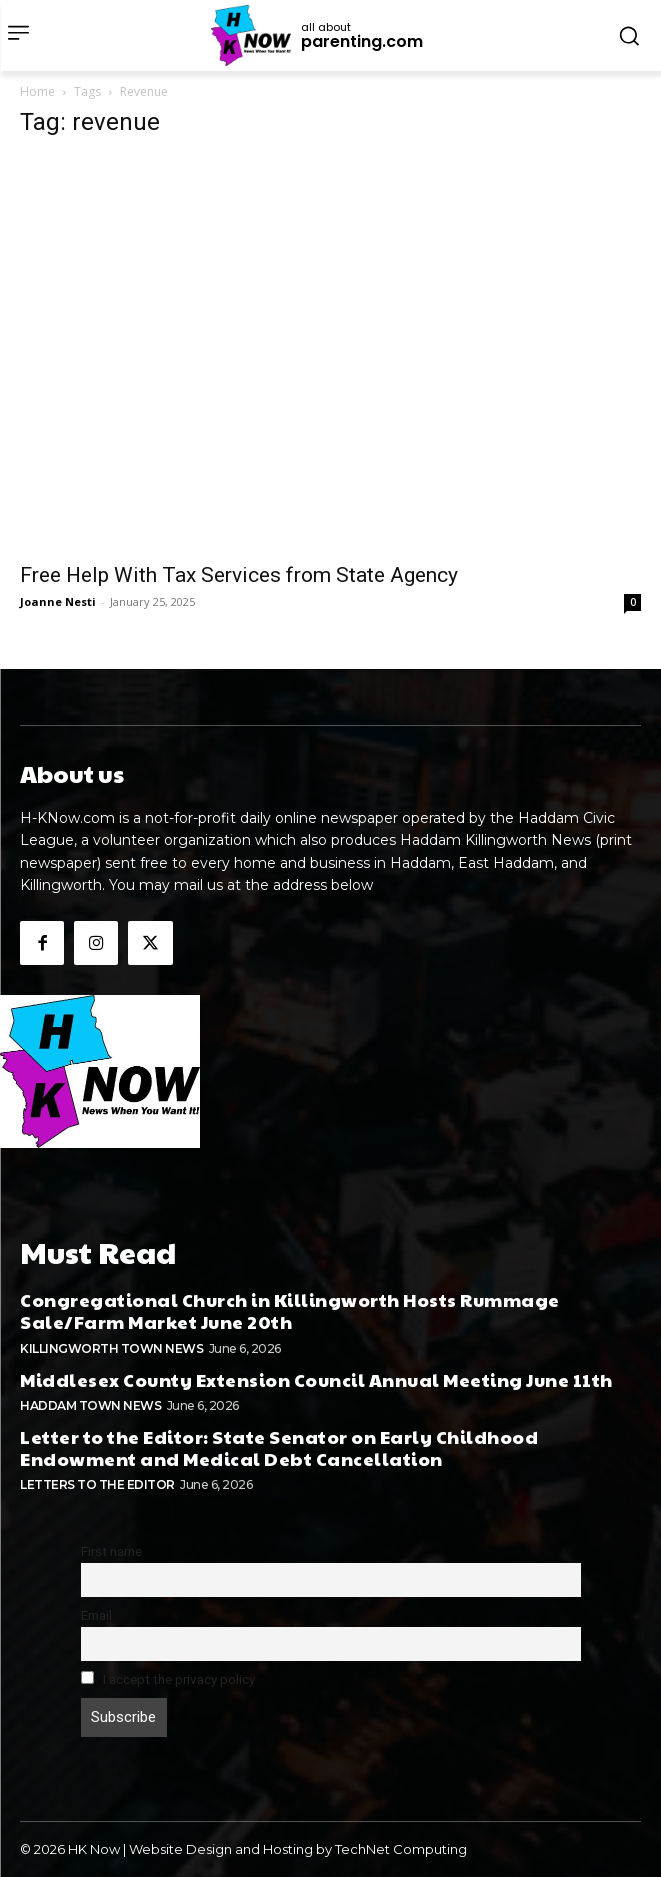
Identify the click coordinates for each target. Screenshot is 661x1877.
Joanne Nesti (58, 601)
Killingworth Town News (111, 1348)
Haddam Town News (90, 1405)
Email (96, 1615)
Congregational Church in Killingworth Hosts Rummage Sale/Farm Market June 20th (290, 1310)
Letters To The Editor (97, 1484)
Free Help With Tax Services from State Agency (239, 575)
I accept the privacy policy (168, 1679)
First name (111, 1551)
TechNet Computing (401, 1849)
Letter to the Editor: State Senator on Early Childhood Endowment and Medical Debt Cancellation (279, 1447)
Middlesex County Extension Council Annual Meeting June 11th (316, 1379)
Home (37, 91)
